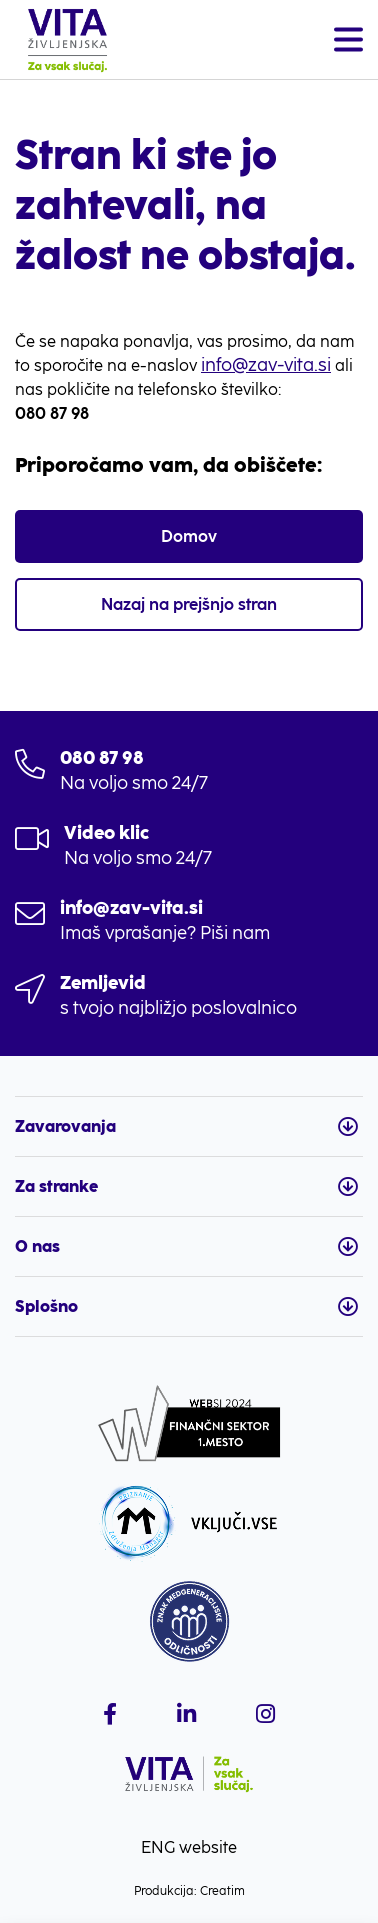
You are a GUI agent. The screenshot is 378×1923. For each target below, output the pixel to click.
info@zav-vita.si (266, 365)
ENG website (189, 1847)
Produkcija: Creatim (189, 1891)
